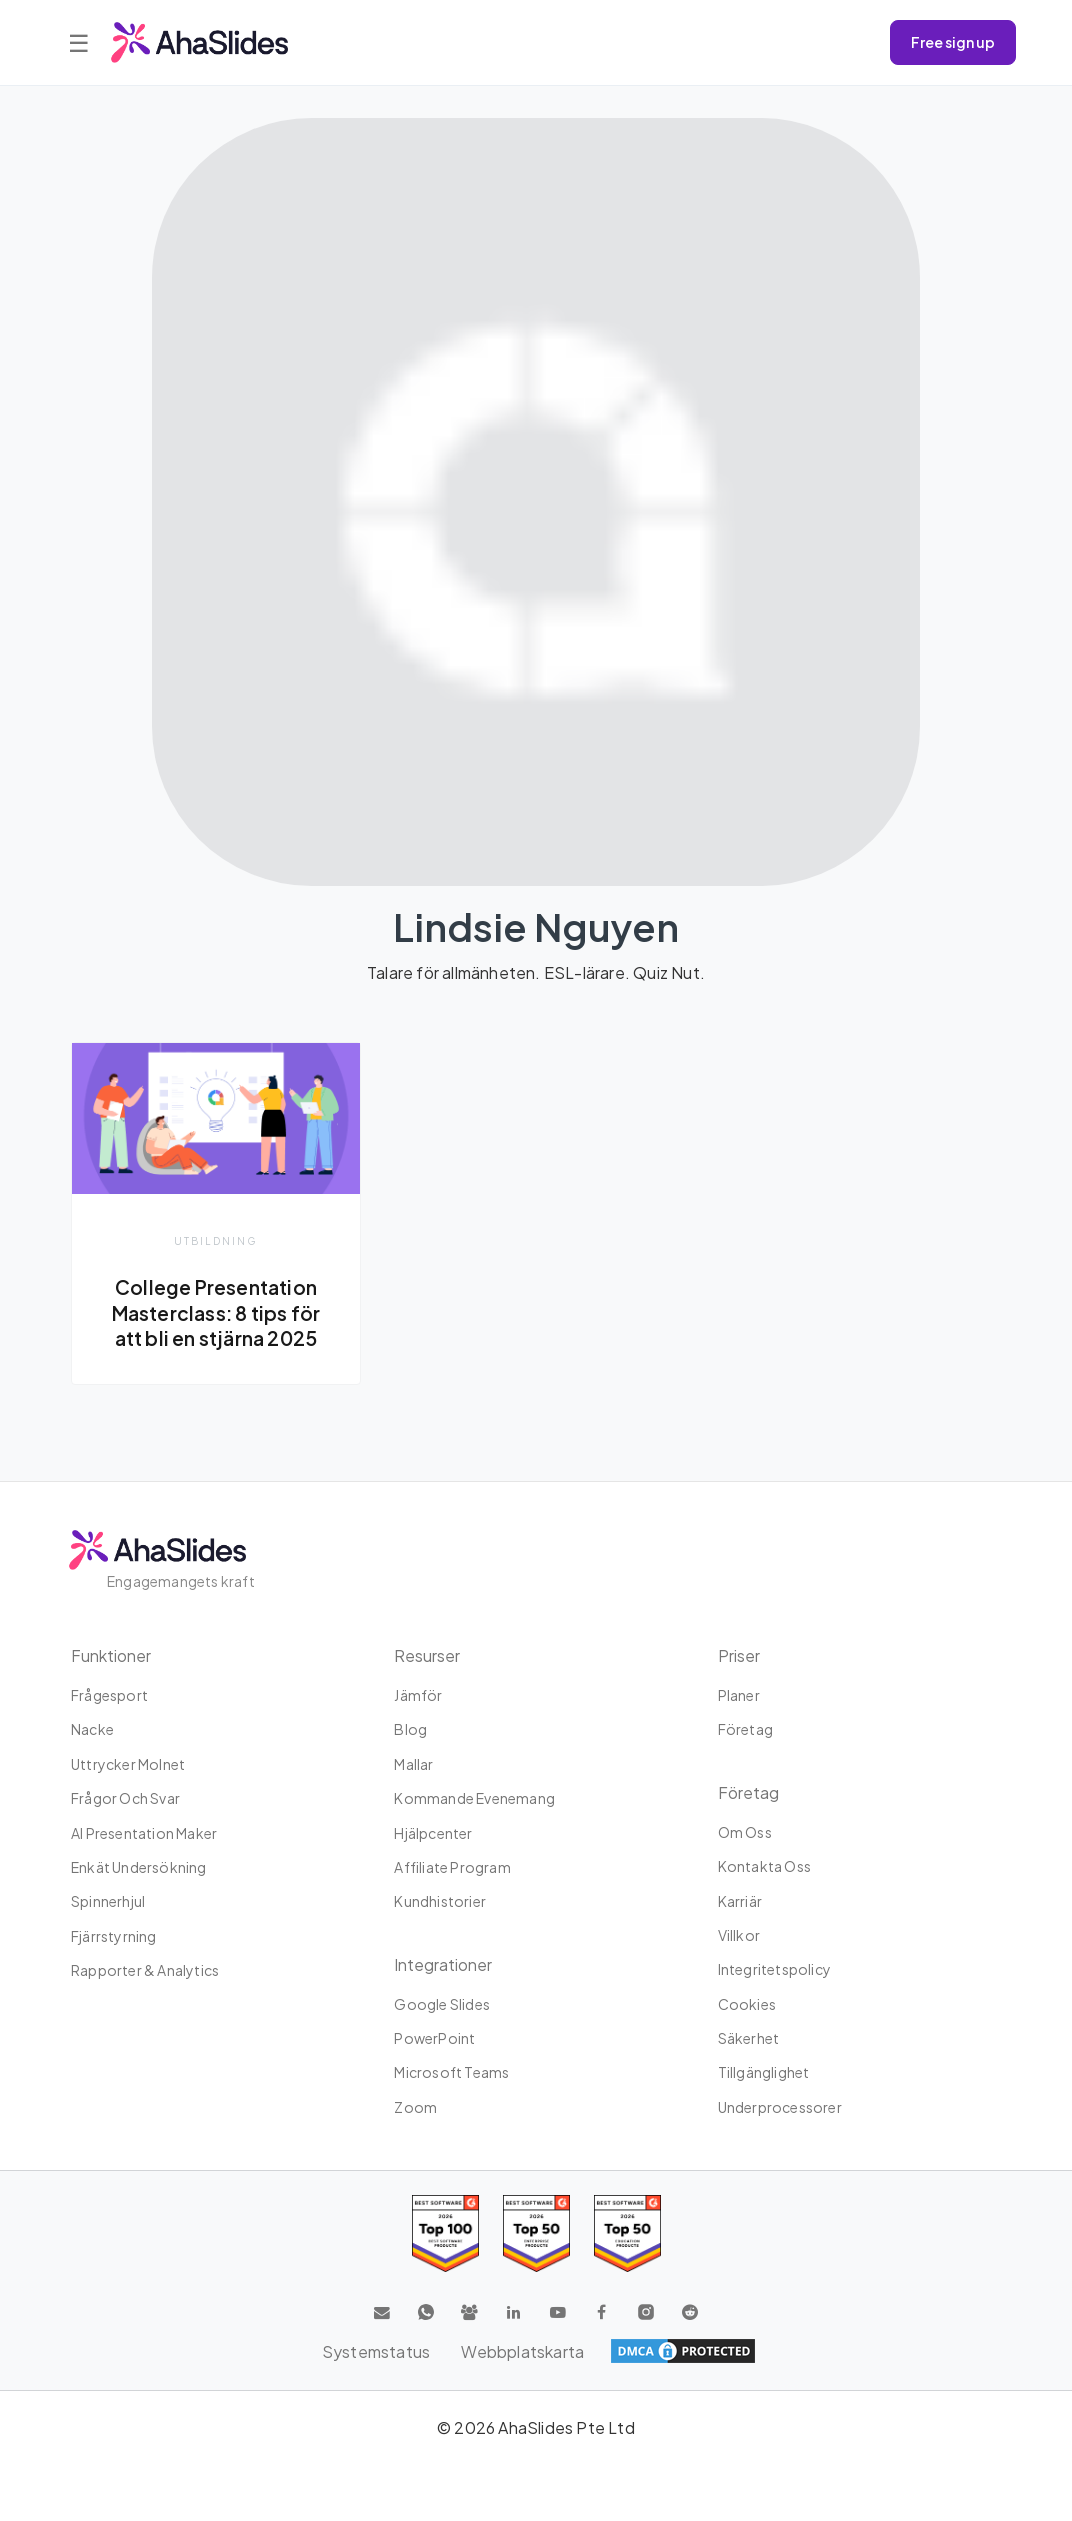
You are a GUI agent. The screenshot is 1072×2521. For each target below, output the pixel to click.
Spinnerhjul (108, 1902)
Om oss (745, 1832)
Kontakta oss (764, 1866)
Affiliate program (452, 1867)
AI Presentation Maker (144, 1833)
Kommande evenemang (474, 1798)
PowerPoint (434, 2038)
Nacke (92, 1730)
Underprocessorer (780, 2107)
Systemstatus (375, 2351)
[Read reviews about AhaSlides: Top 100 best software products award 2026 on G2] (445, 2234)
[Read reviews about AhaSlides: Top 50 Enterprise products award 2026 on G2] (627, 2234)
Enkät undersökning (139, 1867)
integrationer (443, 1964)
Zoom (415, 2107)
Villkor (739, 1935)
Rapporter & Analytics (145, 1970)
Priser (739, 1655)
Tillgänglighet (764, 2073)
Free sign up (953, 42)
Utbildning (215, 1240)
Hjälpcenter (433, 1833)
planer (739, 1695)
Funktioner (111, 1655)
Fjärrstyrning (114, 1936)
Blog (410, 1730)
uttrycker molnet (128, 1764)
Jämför (418, 1695)
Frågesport (109, 1695)
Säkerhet (749, 2038)
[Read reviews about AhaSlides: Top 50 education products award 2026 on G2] (536, 2234)
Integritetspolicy (774, 1970)
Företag (745, 1730)
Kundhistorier (440, 1902)
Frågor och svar (125, 1798)
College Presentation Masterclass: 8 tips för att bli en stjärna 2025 (216, 1312)
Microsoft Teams (451, 2073)
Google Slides (442, 2004)
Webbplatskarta (523, 2351)
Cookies (747, 2004)
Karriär (740, 1901)
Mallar (413, 1764)
